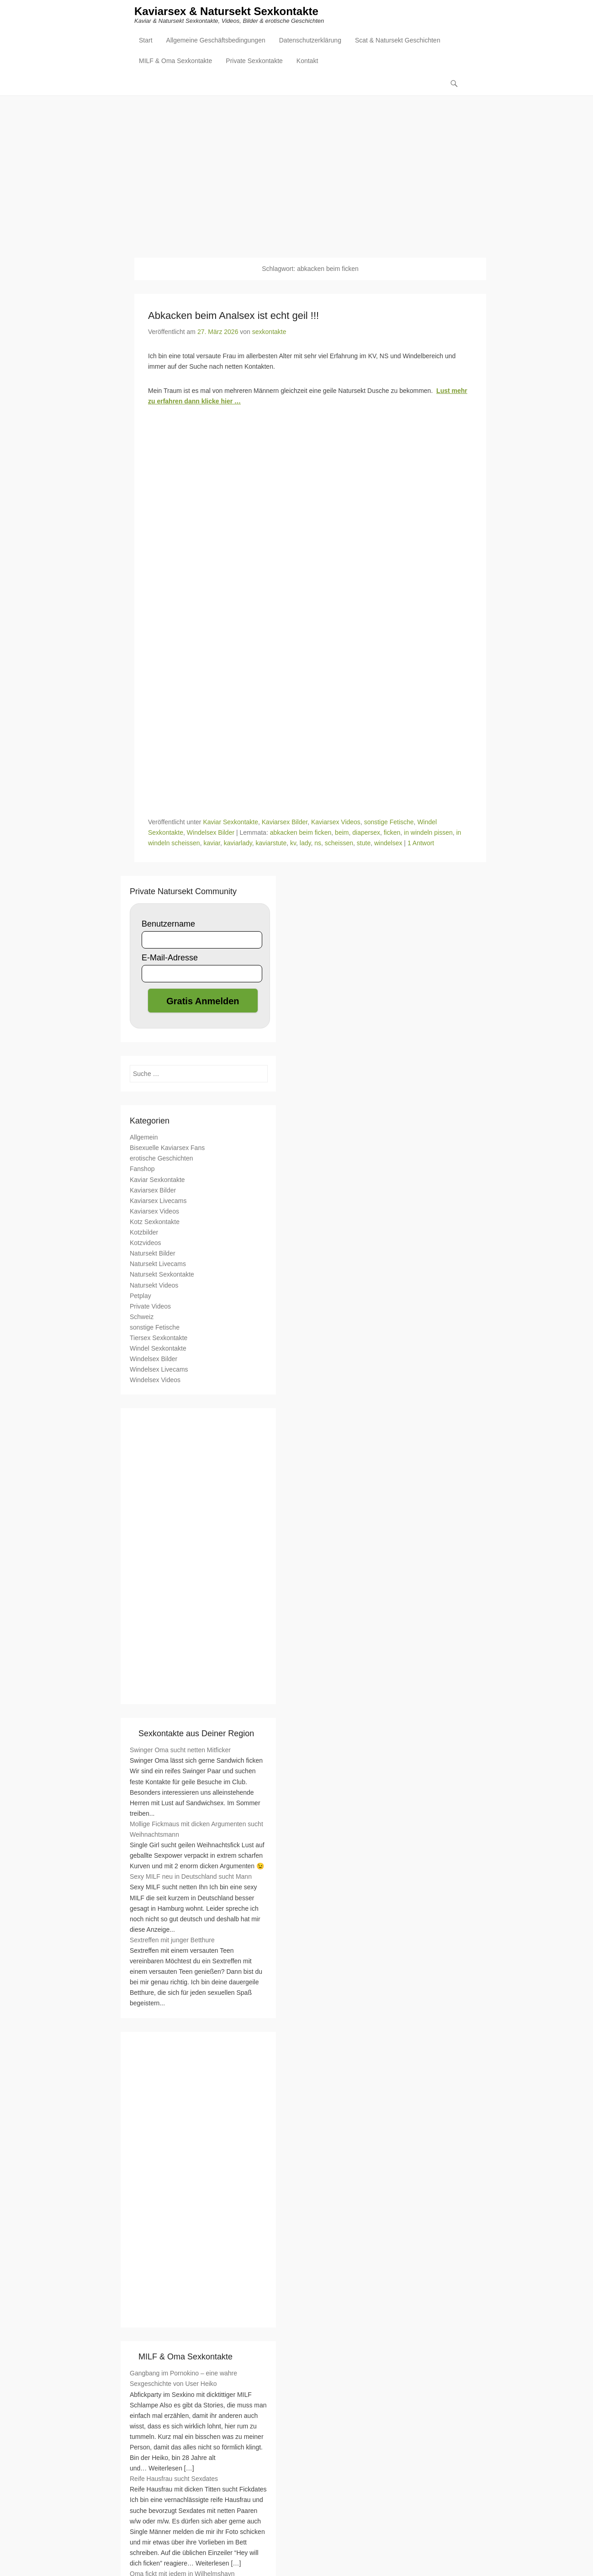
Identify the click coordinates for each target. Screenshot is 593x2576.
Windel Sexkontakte (158, 1348)
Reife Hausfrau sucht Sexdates (174, 2479)
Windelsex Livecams (159, 1369)
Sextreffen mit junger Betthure (172, 1940)
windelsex (388, 843)
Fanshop (142, 1169)
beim (342, 833)
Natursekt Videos (154, 1285)
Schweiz (142, 1317)
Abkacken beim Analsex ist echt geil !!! (233, 316)
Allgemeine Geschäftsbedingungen (215, 41)
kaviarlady (238, 843)
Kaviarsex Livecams (158, 1201)
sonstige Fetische (389, 822)
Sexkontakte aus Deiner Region (196, 1733)
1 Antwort (421, 843)
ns (317, 843)
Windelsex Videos (155, 1380)
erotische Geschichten (161, 1158)
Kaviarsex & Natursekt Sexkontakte (226, 12)
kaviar (211, 843)
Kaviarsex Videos (335, 822)
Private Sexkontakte (254, 62)
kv (293, 843)
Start (146, 41)
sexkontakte (269, 332)
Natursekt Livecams (158, 1264)
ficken (392, 833)
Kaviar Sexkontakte (230, 822)
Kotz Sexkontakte (155, 1222)
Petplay (140, 1295)
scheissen (339, 843)
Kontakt (307, 62)
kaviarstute (271, 843)
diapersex (366, 833)
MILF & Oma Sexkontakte (175, 62)
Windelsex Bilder (210, 833)
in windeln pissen (428, 833)
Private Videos (150, 1306)
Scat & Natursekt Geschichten (397, 41)
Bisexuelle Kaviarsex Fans (167, 1148)
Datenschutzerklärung (310, 41)
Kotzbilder (144, 1232)
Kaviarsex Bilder (284, 822)
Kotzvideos (145, 1243)
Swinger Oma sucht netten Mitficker (180, 1750)
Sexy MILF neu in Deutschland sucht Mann (191, 1877)
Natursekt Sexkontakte (162, 1274)
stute (364, 843)
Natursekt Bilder (152, 1253)
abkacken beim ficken (301, 833)
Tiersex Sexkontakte (158, 1338)
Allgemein (144, 1137)
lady (305, 843)
